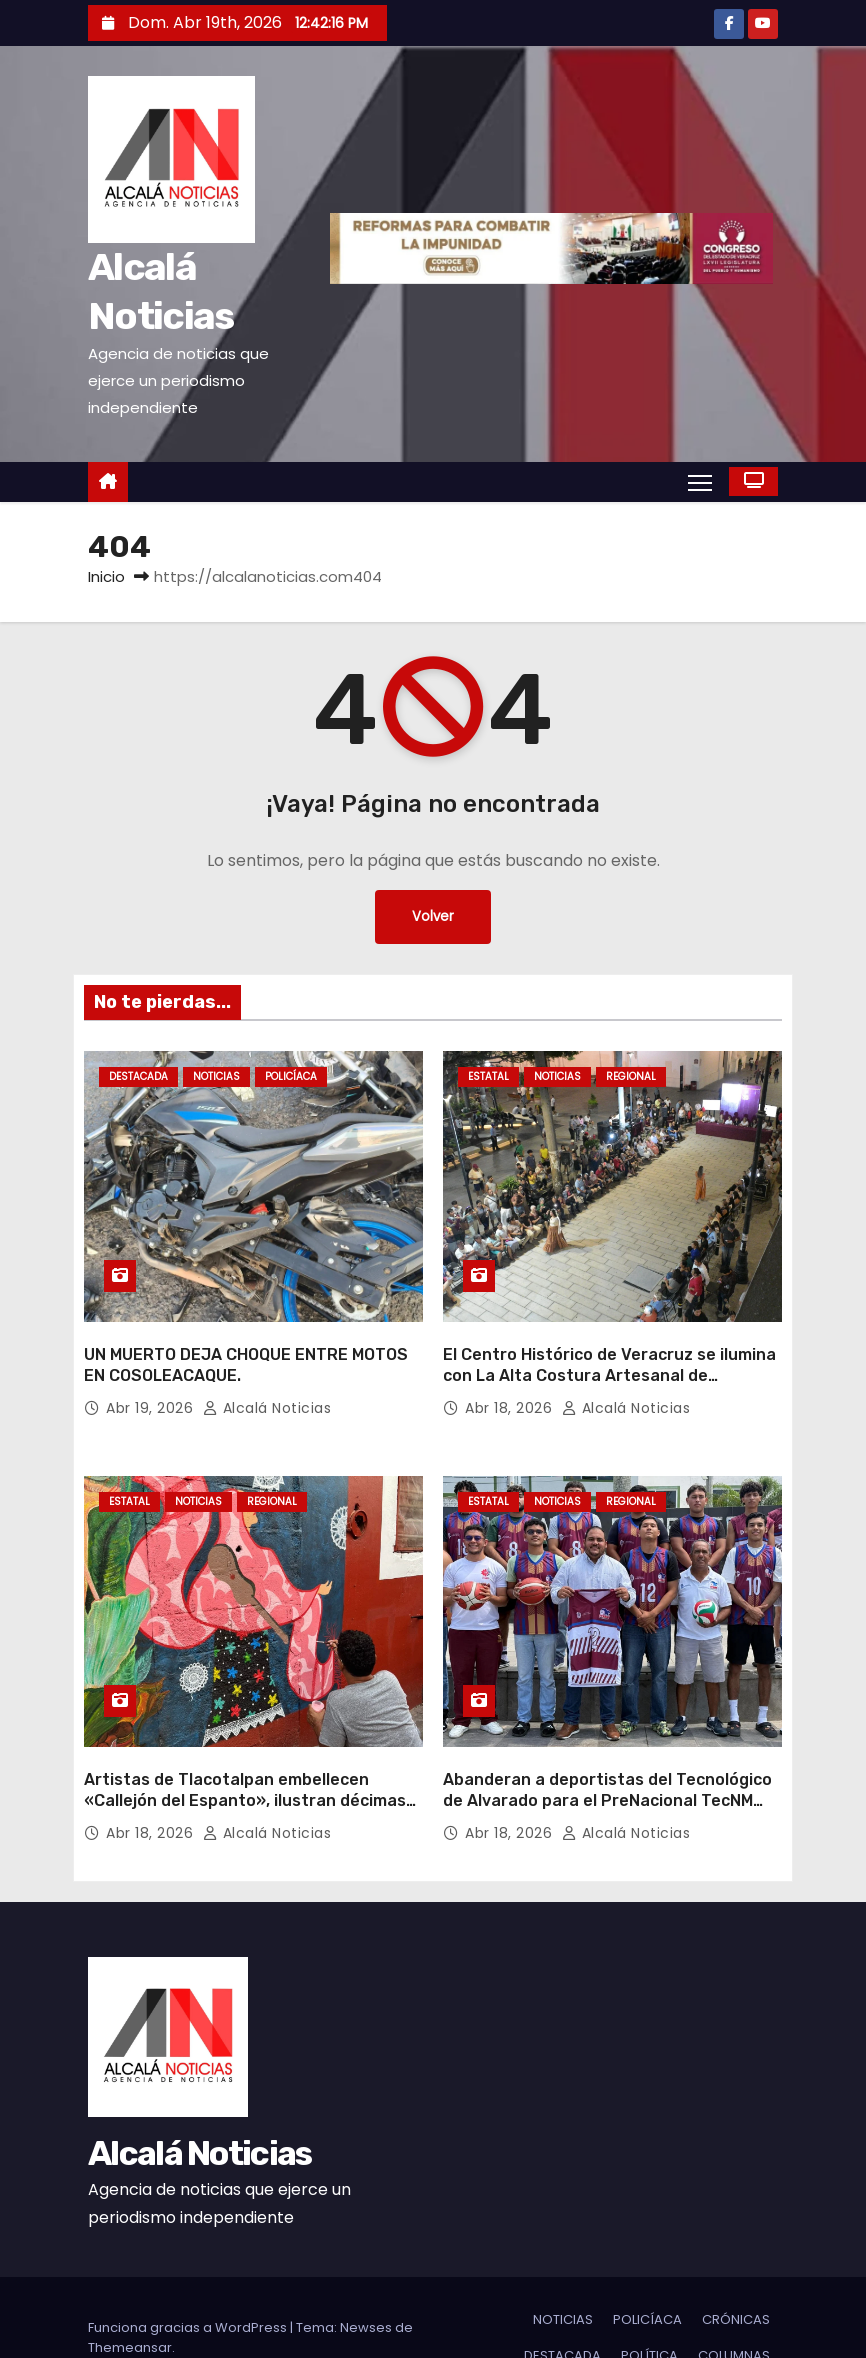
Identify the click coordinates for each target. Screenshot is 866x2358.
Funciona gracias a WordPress (189, 2286)
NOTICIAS (216, 1076)
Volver (433, 917)
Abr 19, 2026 (152, 1387)
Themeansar (130, 2306)
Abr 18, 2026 (511, 1387)
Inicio (106, 576)
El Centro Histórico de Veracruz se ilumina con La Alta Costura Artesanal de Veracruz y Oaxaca (609, 1355)
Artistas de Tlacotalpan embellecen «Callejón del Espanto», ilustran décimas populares (245, 1759)
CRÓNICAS (736, 2278)
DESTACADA (138, 1076)
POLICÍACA (291, 1076)
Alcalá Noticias (267, 1387)
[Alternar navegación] (699, 481)
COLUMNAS (734, 2314)
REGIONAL (631, 1076)
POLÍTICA (649, 2314)
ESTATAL (488, 1076)
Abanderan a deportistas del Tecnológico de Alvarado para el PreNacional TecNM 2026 (607, 1759)
